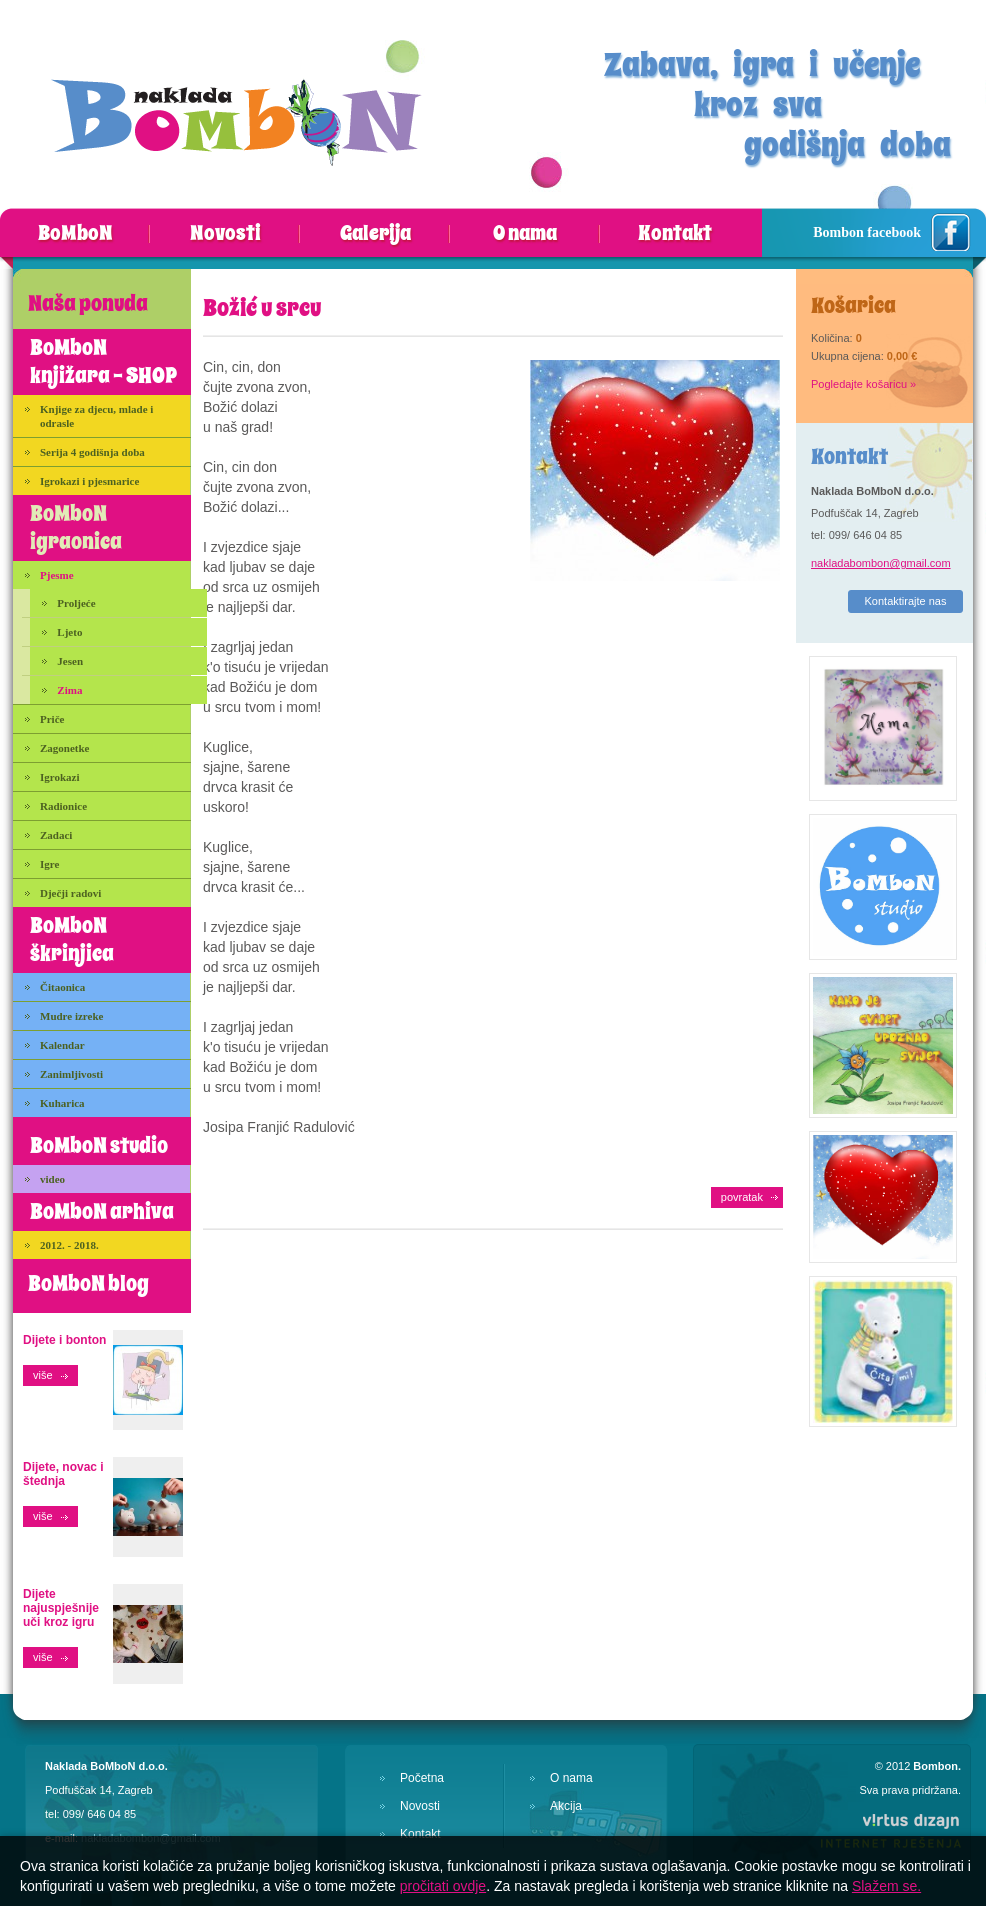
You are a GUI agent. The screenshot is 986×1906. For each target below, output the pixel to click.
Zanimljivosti (71, 1074)
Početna (422, 1778)
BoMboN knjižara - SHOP (103, 362)
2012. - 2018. (69, 1245)
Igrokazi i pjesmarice (89, 481)
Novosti (225, 234)
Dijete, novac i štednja (63, 1474)
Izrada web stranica (0, 1807)
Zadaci (56, 835)
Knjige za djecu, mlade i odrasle (96, 416)
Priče (52, 719)
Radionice (63, 806)
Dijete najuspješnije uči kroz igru (61, 1608)
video (52, 1179)
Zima (69, 690)
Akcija (566, 1806)
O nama (525, 234)
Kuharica (62, 1103)
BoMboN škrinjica (72, 940)
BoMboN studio (99, 1146)
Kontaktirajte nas (906, 601)
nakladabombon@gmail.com (881, 563)
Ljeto (69, 632)
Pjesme (57, 575)
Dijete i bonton (64, 1340)
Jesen (70, 661)
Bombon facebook (867, 232)
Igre (49, 864)
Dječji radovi (70, 893)
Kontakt (675, 234)
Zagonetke (65, 748)
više (43, 1375)
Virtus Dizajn (890, 1830)
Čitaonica (62, 987)
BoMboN (75, 234)
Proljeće (76, 603)
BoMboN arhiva (102, 1212)
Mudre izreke (71, 1016)
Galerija (375, 234)
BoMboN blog (88, 1284)
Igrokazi (60, 777)
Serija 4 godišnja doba (92, 452)
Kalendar (62, 1045)
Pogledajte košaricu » (863, 384)
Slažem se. (886, 1886)
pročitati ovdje (443, 1886)
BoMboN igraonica (76, 528)
